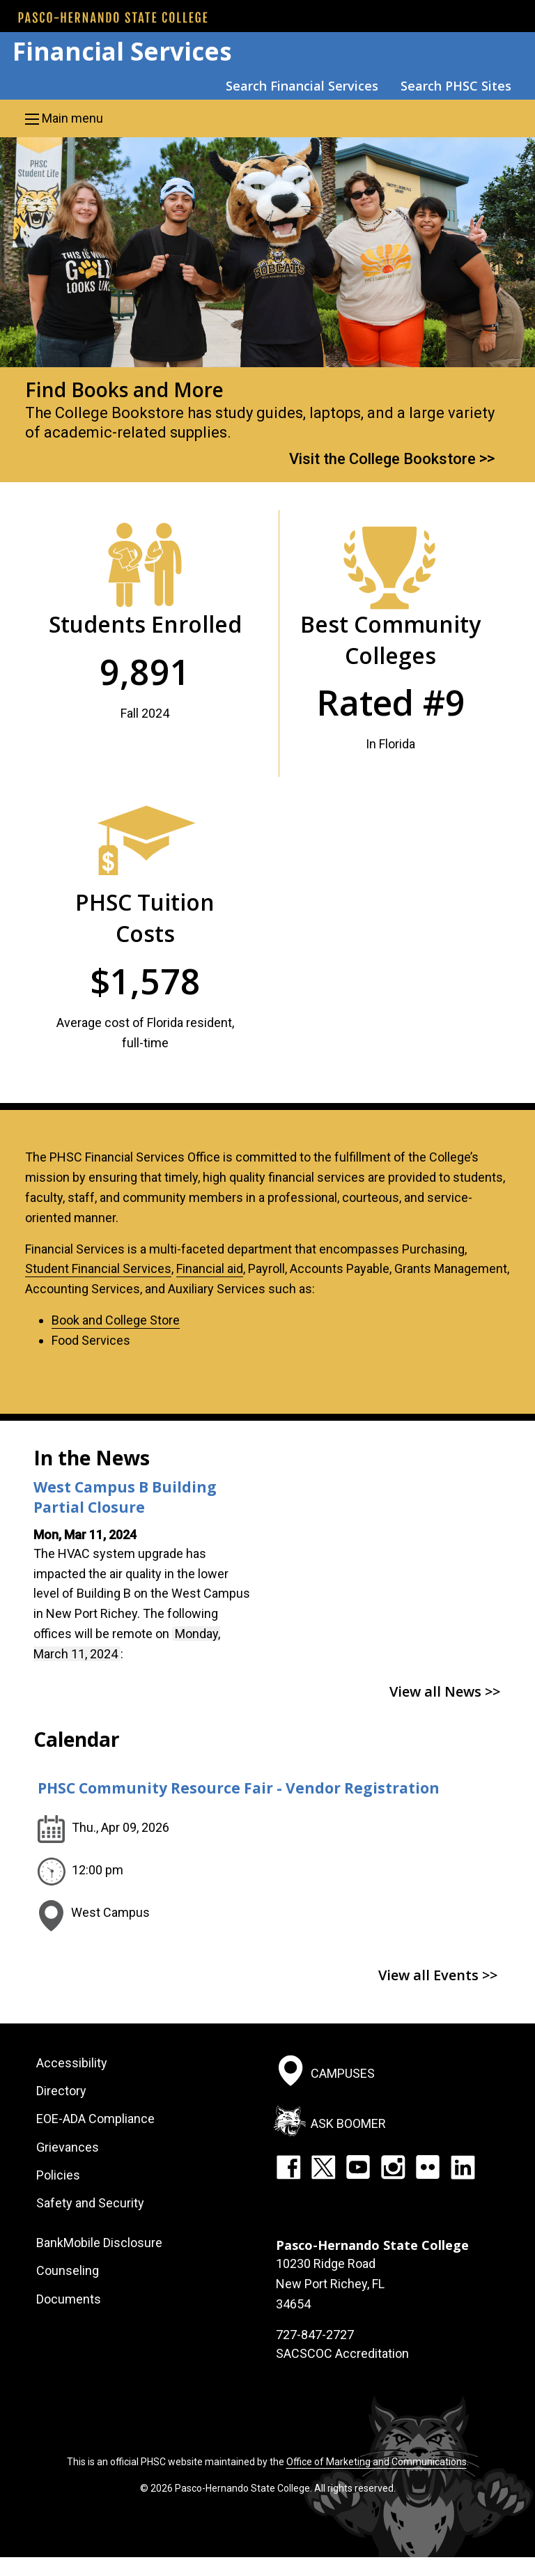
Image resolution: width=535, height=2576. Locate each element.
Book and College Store (116, 1320)
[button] (267, 118)
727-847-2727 (315, 2334)
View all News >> (444, 1691)
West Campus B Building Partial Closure (125, 1497)
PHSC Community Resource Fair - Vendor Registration (239, 1788)
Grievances (67, 2147)
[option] (267, 309)
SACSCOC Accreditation (342, 2353)
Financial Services (122, 51)
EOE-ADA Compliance (95, 2118)
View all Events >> (437, 1975)
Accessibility (71, 2063)
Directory (61, 2090)
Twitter (323, 2167)
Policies (58, 2175)
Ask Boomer (348, 2123)
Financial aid (209, 1268)
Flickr (427, 2167)
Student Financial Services (98, 1268)
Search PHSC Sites (456, 85)
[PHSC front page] (112, 17)
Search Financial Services (302, 85)
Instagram (392, 2167)
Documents (68, 2299)
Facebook (288, 2167)
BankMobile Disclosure (99, 2242)
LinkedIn (462, 2167)
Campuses (343, 2072)
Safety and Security (90, 2203)
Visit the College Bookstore (382, 458)
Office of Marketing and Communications (376, 2461)
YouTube (358, 2167)
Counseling (67, 2270)
